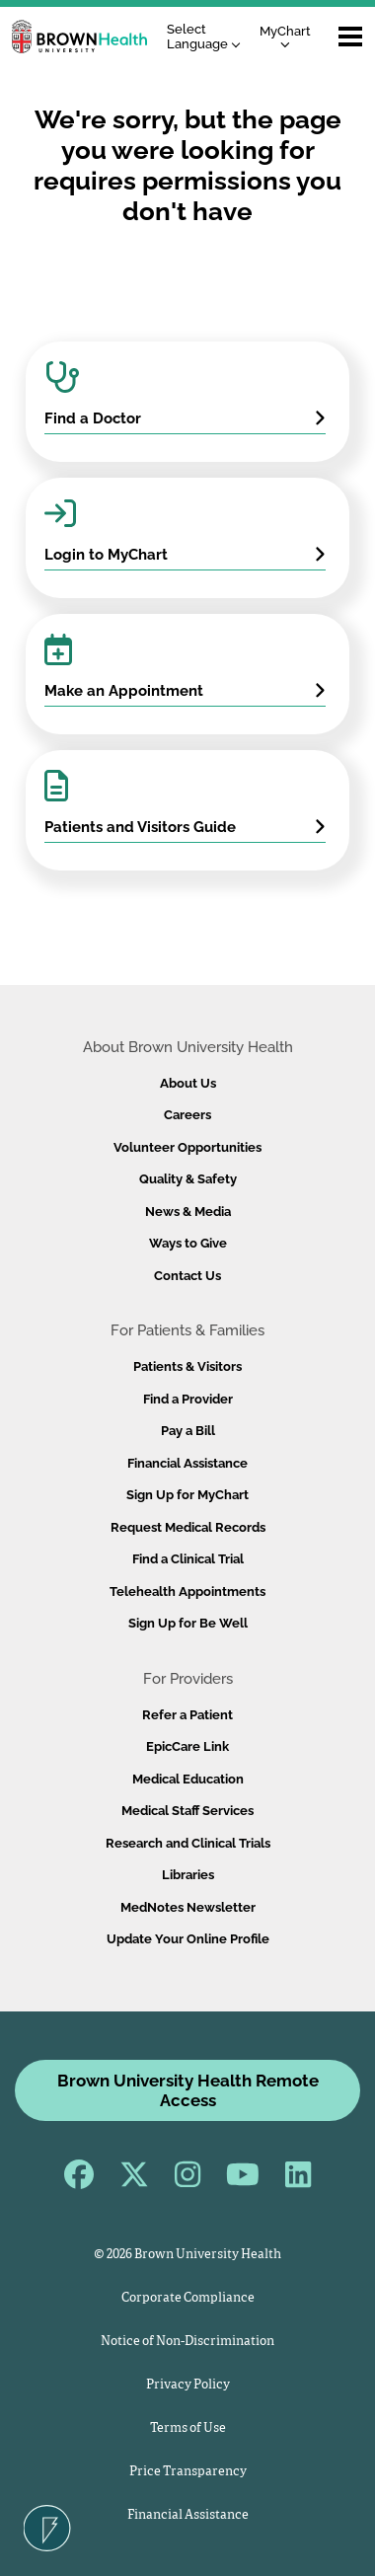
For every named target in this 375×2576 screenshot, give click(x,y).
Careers (187, 1114)
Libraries (188, 1874)
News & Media (188, 1211)
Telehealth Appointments (187, 1591)
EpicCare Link (187, 1746)
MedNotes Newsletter (188, 1907)
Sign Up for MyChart (187, 1494)
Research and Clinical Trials (188, 1843)
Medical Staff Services (187, 1810)
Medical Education (188, 1779)
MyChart (285, 36)
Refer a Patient (187, 1714)
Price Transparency (188, 2471)
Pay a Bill (188, 1430)
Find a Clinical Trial (188, 1559)
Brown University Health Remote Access (188, 2090)
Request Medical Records (188, 1527)
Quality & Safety (188, 1179)
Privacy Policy (188, 2385)
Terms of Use (188, 2428)
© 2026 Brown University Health (187, 2254)
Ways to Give (188, 1243)
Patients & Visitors (187, 1366)
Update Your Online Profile (188, 1939)
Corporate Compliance (188, 2298)
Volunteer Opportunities (187, 1147)
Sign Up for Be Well (188, 1623)
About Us (188, 1083)
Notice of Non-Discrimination (187, 2341)
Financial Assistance (187, 1463)
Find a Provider (188, 1399)
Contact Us (187, 1275)
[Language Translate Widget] (209, 37)
